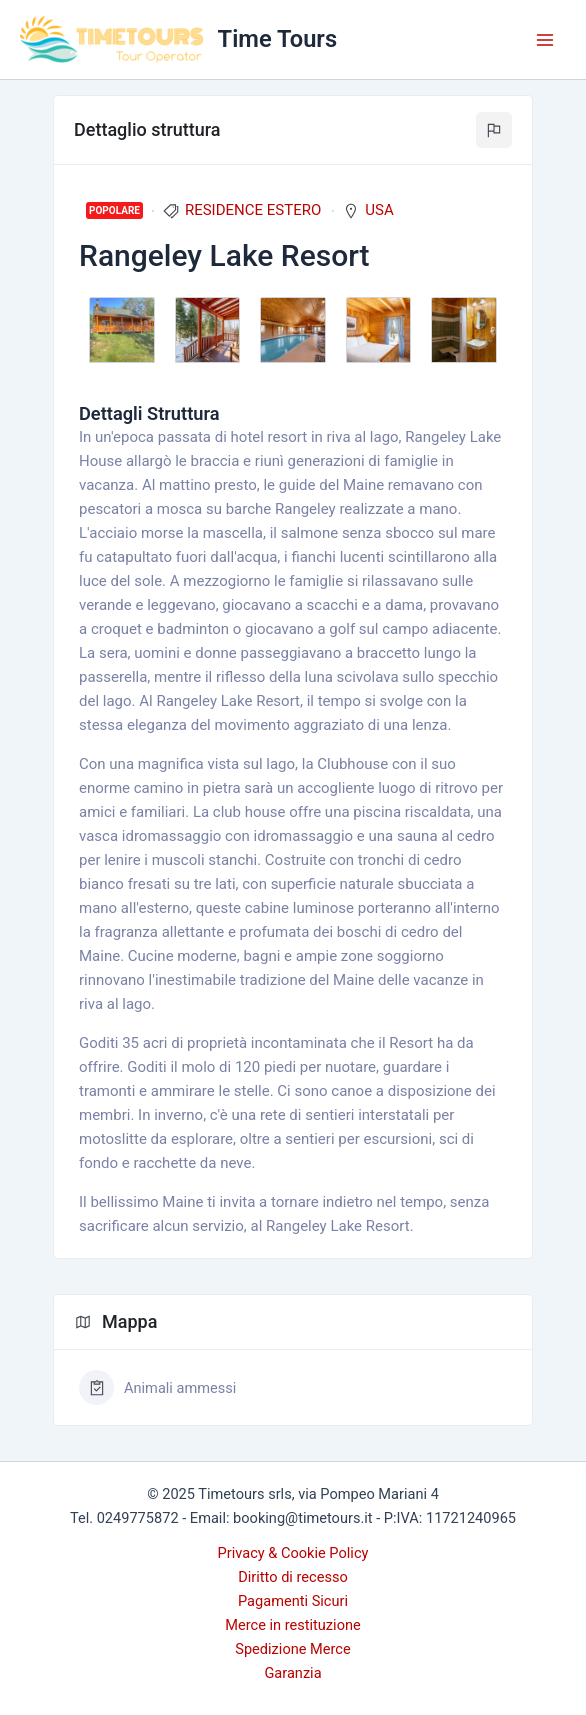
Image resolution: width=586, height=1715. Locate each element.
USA (379, 210)
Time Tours (278, 39)
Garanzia (292, 1673)
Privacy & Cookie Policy (293, 1553)
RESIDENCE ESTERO (253, 210)
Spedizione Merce (292, 1649)
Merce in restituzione (293, 1625)
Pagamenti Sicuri (293, 1601)
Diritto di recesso (293, 1577)
